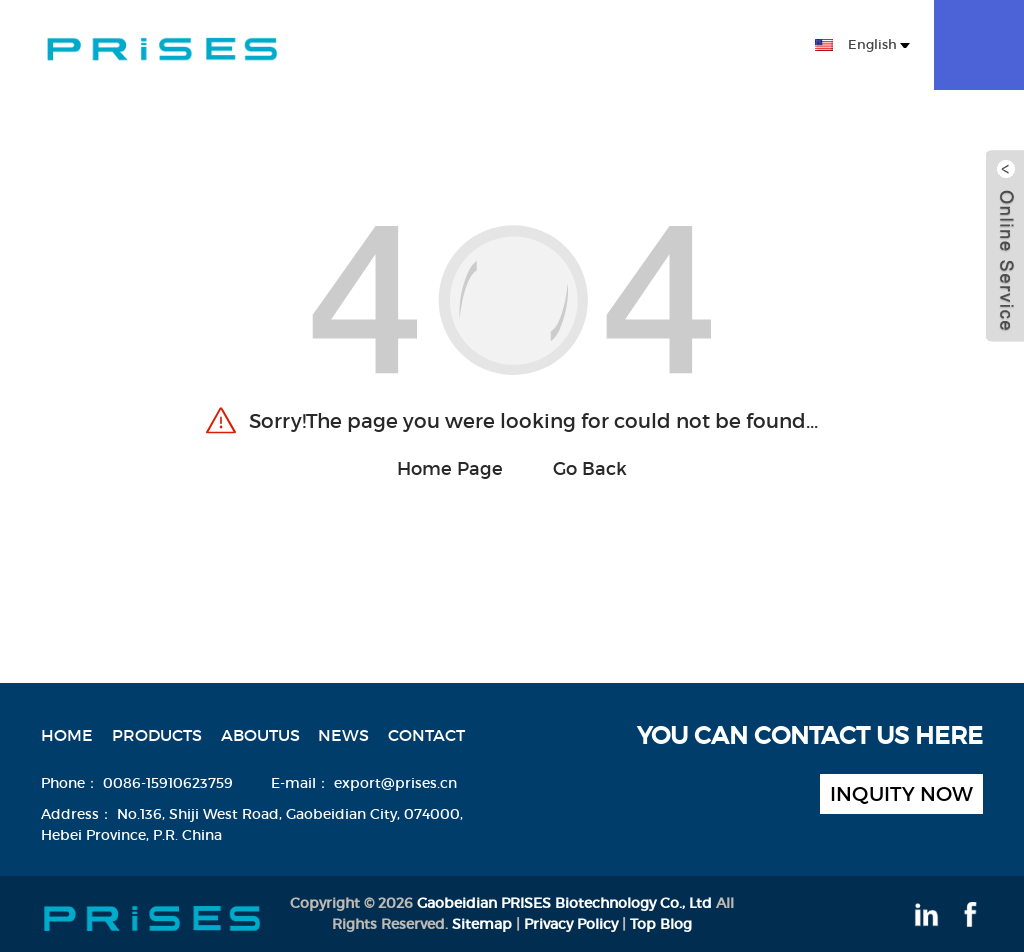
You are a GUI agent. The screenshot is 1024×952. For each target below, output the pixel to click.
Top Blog (661, 924)
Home (349, 48)
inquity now (901, 794)
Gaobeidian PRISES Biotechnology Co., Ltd (564, 903)
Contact (707, 48)
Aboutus (547, 48)
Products (441, 48)
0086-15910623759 (168, 783)
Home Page (450, 469)
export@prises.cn (395, 783)
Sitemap (482, 924)
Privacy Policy (571, 924)
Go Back (590, 469)
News (628, 48)
